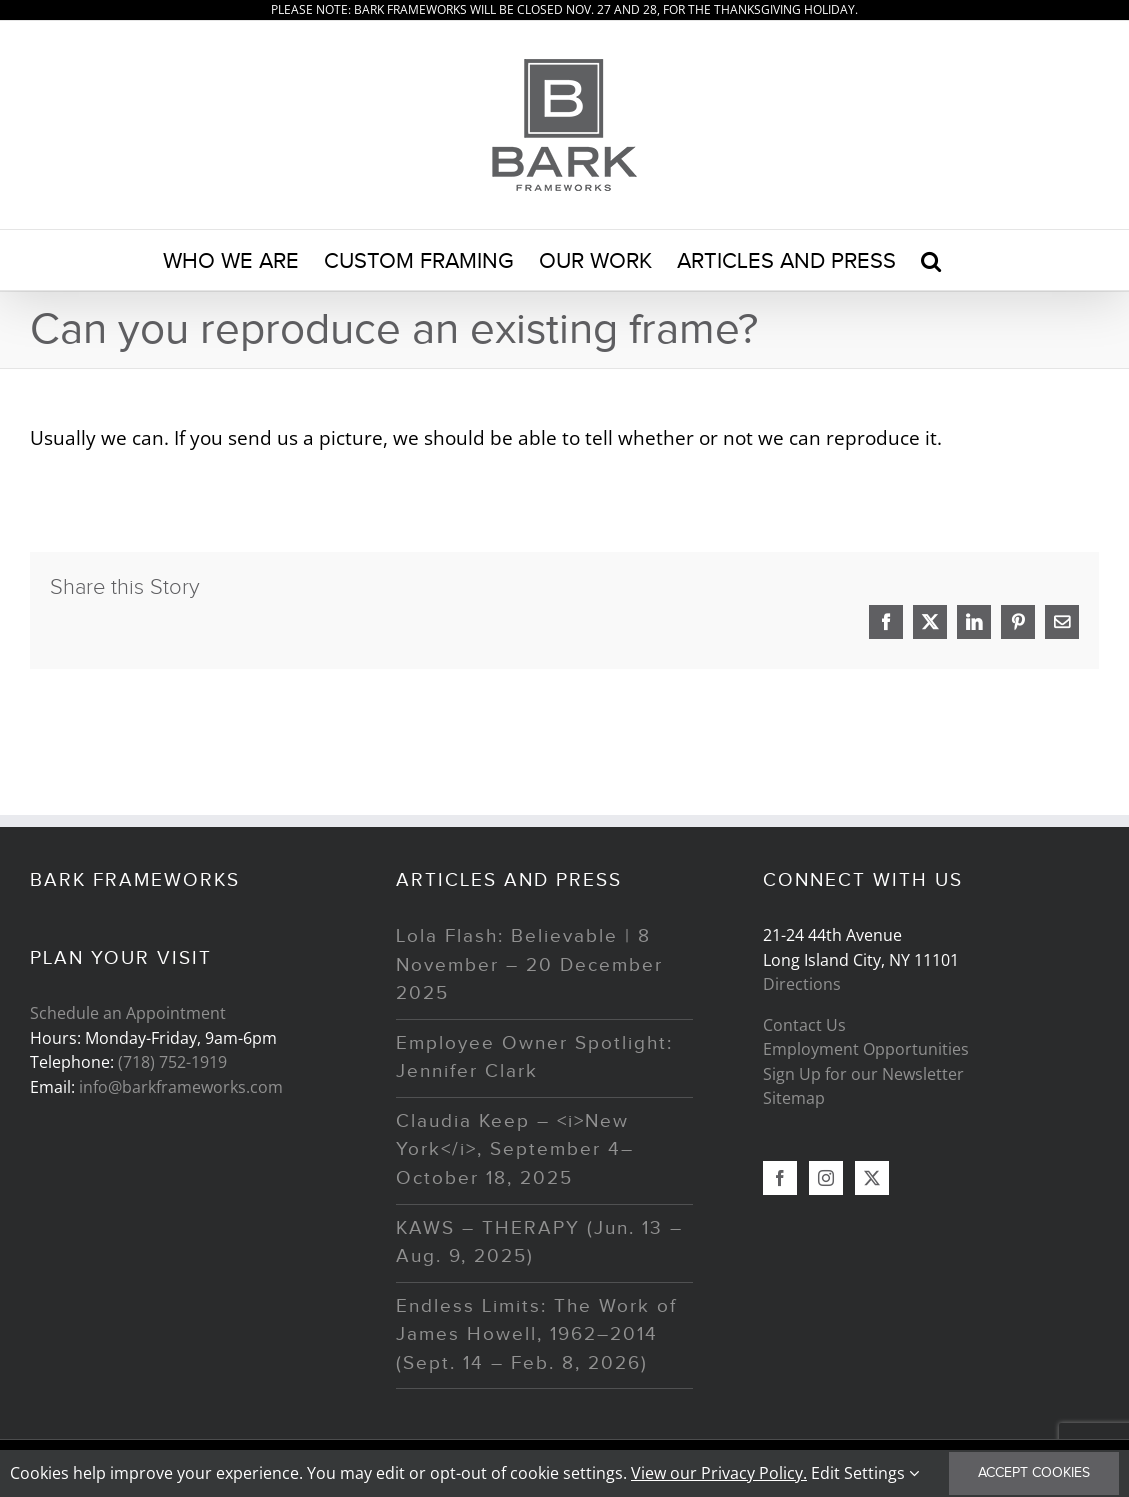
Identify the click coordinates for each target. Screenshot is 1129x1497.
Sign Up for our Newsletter (863, 1074)
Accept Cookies (1034, 1473)
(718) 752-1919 (172, 1062)
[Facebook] (780, 1178)
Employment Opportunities (866, 1049)
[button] (931, 260)
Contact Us (804, 1025)
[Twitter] (872, 1178)
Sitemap (794, 1098)
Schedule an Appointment (128, 1013)
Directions (802, 984)
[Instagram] (826, 1178)
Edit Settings (865, 1473)
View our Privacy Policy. (719, 1473)
